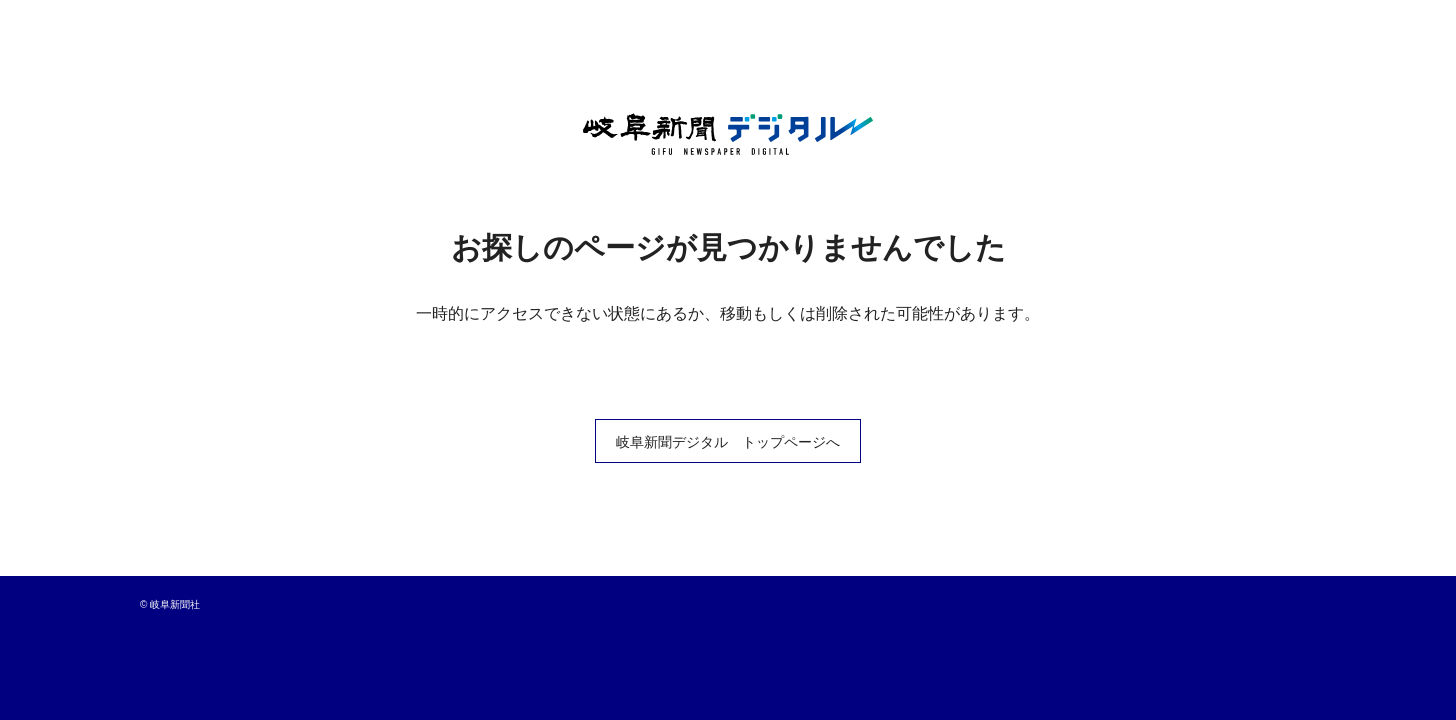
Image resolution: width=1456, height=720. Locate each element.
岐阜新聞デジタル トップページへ (728, 442)
